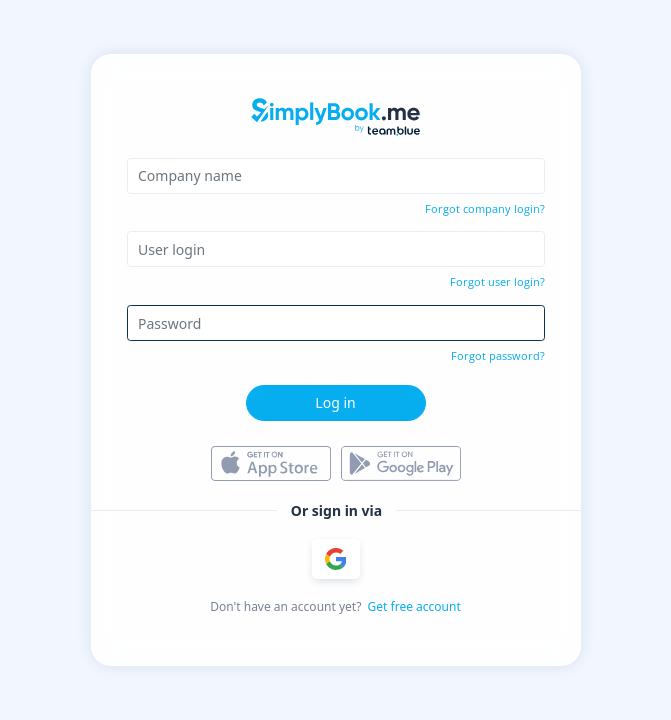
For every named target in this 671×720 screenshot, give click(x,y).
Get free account (414, 606)
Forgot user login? (497, 281)
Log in (335, 402)
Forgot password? (498, 355)
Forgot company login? (485, 208)
